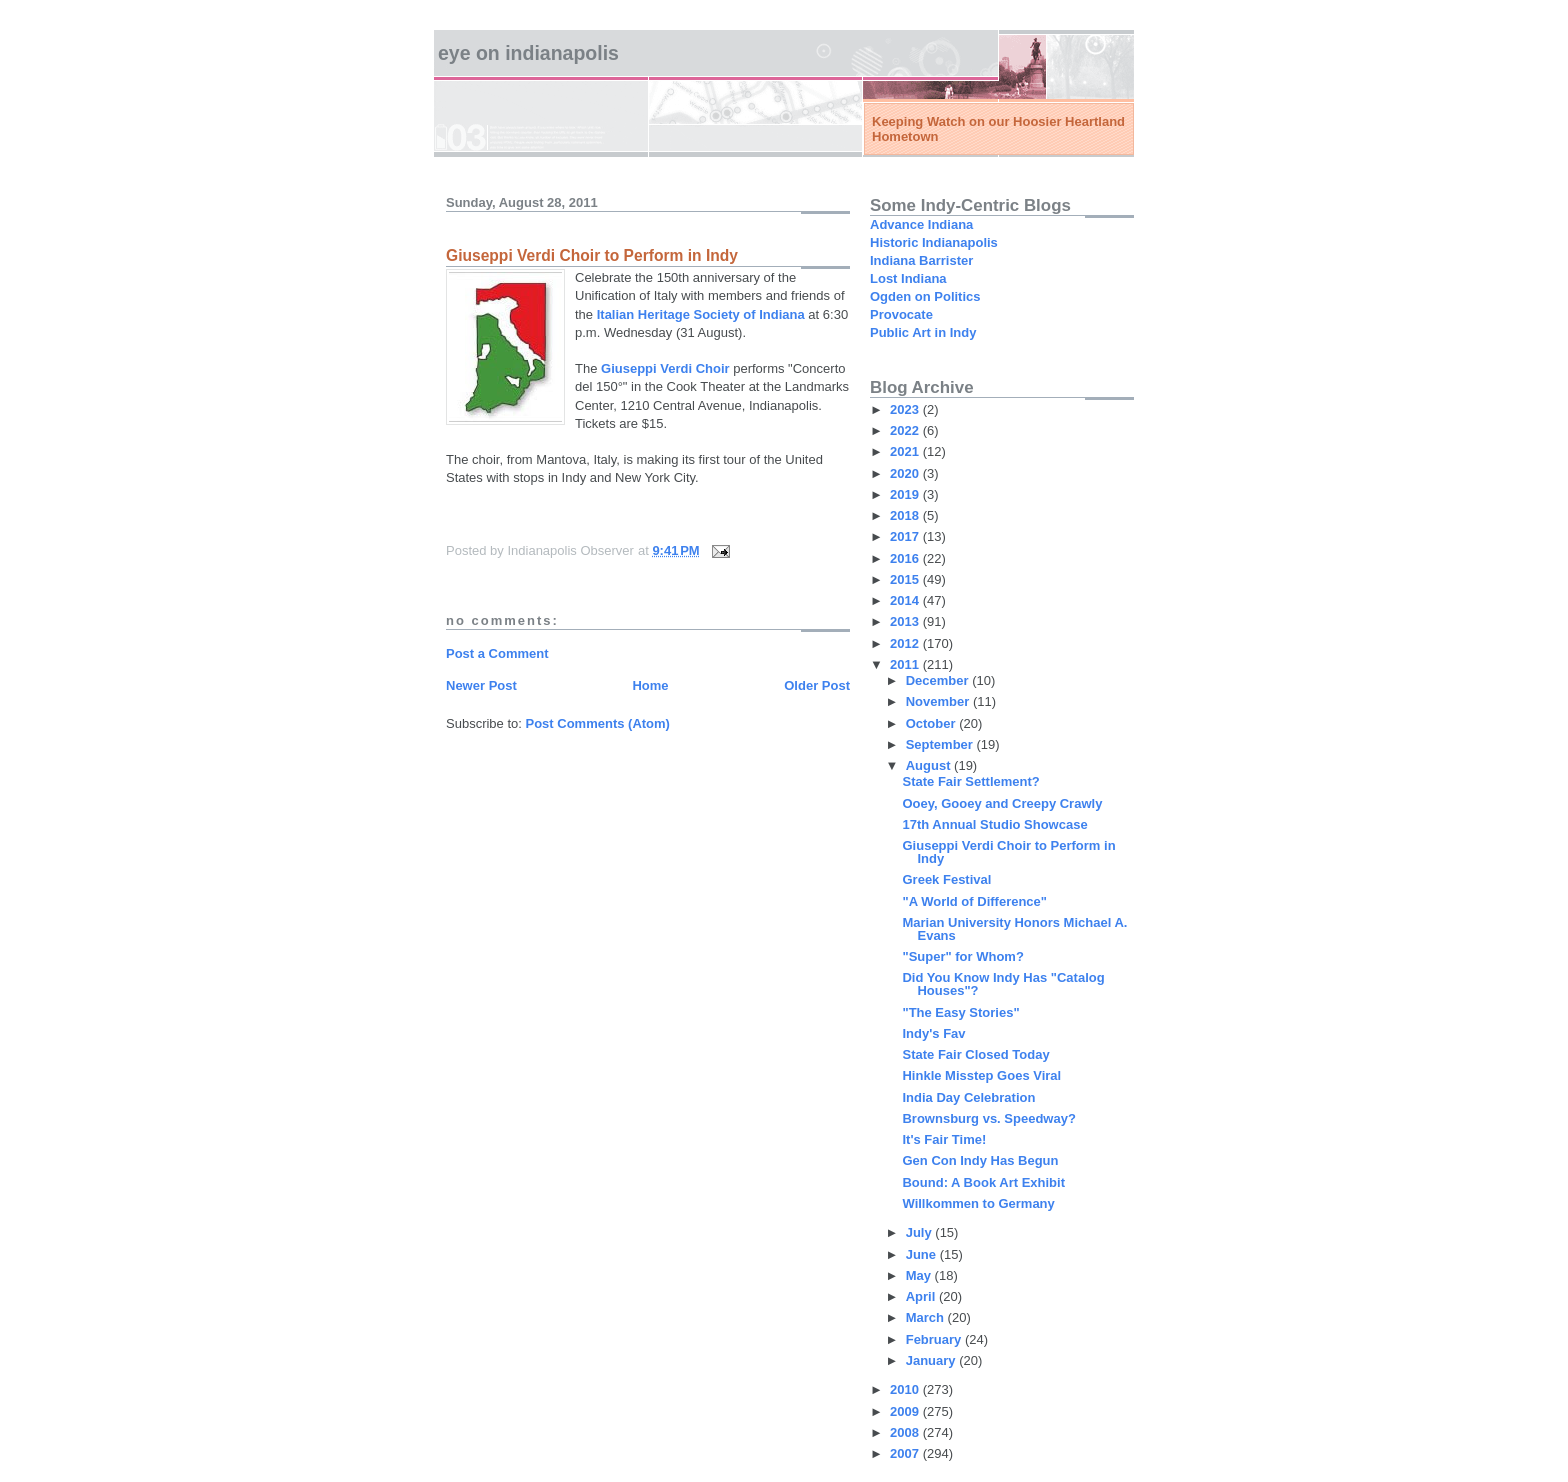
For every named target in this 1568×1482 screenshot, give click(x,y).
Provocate (901, 314)
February (935, 1339)
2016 (906, 558)
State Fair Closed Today (975, 1054)
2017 (906, 536)
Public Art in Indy (923, 332)
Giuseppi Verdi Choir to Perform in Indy (1008, 852)
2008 (906, 1432)
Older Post (817, 685)
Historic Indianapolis (934, 242)
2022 (906, 430)
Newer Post (481, 685)
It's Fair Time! (944, 1139)
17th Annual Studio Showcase (994, 824)
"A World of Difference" (974, 901)
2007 (906, 1453)
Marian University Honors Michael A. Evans (1014, 929)
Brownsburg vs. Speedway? (988, 1118)
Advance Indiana (921, 224)
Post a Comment (497, 653)
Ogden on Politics (925, 296)
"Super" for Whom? (962, 956)
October (932, 723)
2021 (906, 451)
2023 (906, 409)
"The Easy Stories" (960, 1012)
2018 (906, 515)
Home (650, 685)
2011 (906, 664)
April (922, 1296)
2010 (906, 1389)
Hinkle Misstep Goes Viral (981, 1075)
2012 (906, 643)
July (921, 1232)
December (939, 680)
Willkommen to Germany (978, 1203)
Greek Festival (946, 879)
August (930, 765)
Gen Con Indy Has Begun (980, 1160)
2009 (906, 1411)
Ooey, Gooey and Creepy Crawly (1002, 803)
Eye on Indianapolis (528, 53)
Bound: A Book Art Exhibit (983, 1182)
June (923, 1254)
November (939, 701)
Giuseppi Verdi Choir (665, 368)
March (927, 1317)
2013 (906, 621)
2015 (906, 579)
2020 (906, 473)
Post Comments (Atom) (598, 723)
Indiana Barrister (921, 260)
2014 (906, 600)
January (932, 1360)
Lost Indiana (908, 278)
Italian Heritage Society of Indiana (701, 314)
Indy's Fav (933, 1033)
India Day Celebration (968, 1097)
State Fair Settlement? (970, 781)
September (941, 744)
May (920, 1275)
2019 (906, 494)
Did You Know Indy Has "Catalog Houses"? (1003, 984)
